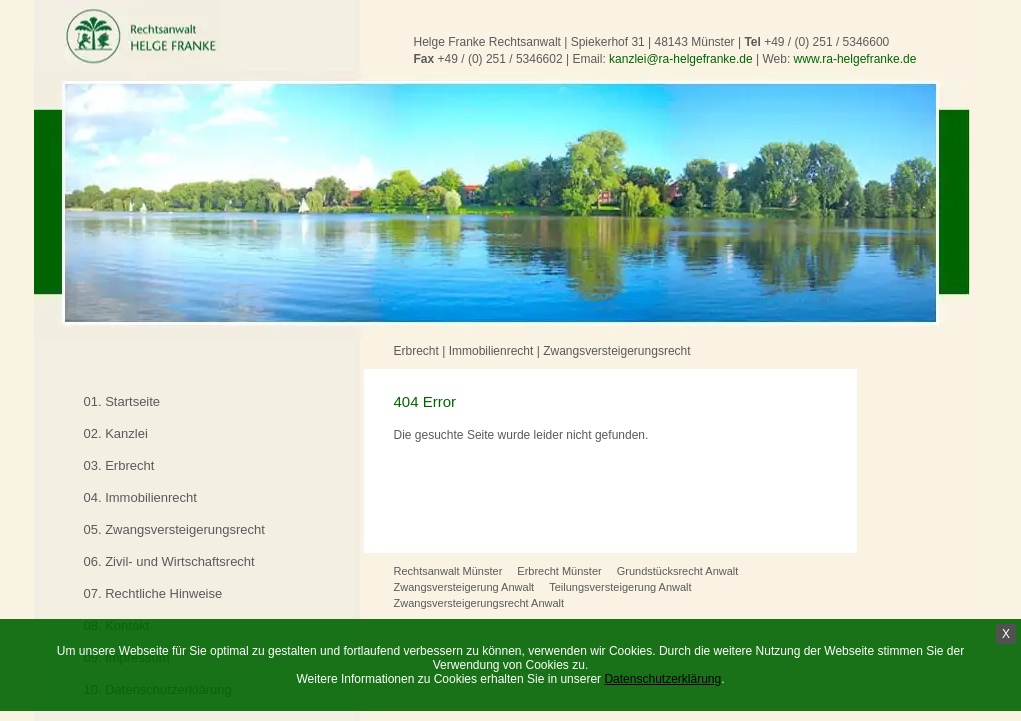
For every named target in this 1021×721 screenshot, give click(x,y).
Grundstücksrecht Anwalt (678, 571)
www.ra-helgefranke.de (855, 59)
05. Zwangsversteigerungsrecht (174, 529)
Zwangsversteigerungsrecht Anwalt (479, 603)
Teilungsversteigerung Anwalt (620, 587)
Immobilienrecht (491, 351)
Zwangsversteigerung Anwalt (464, 587)
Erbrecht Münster (559, 571)
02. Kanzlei (116, 433)
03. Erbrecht (119, 465)
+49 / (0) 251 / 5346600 (826, 42)
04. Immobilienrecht (140, 497)
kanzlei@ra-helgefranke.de (681, 59)
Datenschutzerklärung (662, 679)
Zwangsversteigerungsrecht (616, 351)
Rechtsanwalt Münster (448, 571)
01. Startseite (122, 401)
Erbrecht (416, 351)
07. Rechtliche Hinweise (153, 593)
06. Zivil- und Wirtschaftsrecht (169, 561)
